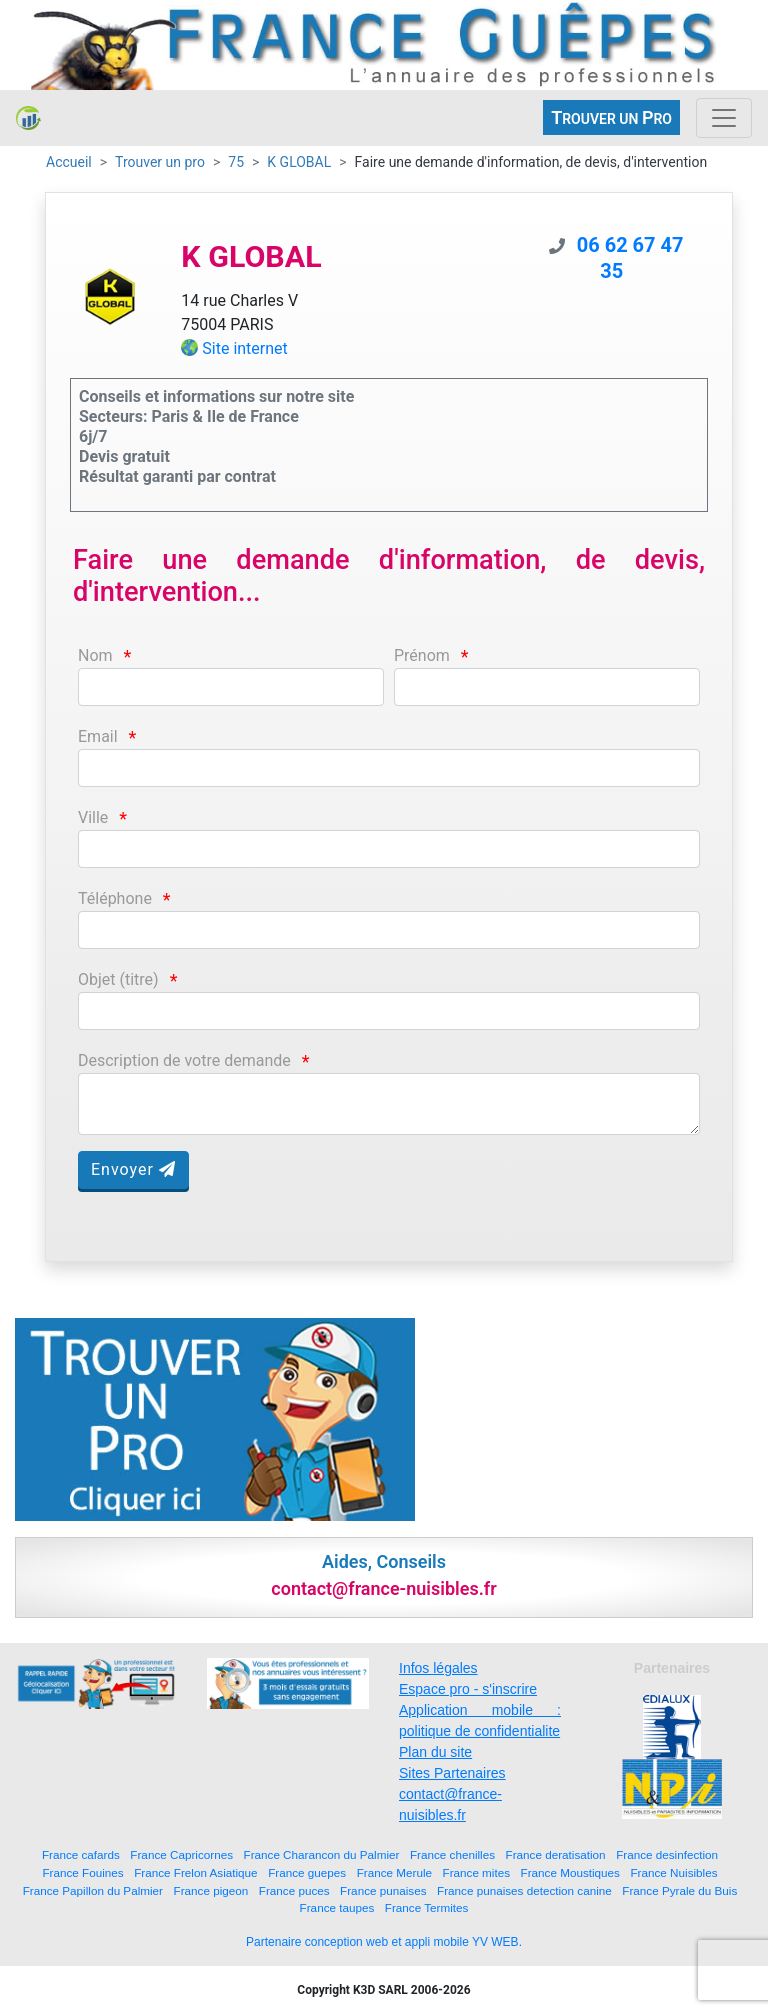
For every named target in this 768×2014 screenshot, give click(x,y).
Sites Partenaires (452, 1773)
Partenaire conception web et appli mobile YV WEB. (384, 1942)
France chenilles (452, 1854)
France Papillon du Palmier (93, 1890)
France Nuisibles (673, 1872)
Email (98, 736)
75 (236, 162)
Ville (93, 817)
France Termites (427, 1907)
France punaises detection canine (524, 1890)
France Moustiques (570, 1872)
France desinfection (667, 1854)
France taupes (337, 1907)
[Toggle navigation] (724, 118)
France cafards (81, 1854)
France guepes (307, 1872)
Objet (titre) (118, 979)
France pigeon (211, 1890)
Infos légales (438, 1668)
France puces (294, 1890)
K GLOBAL (299, 162)
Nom (95, 655)
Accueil (69, 162)
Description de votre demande (184, 1060)
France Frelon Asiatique (195, 1872)
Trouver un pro (160, 162)
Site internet (245, 348)
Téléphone (115, 898)
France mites (477, 1872)
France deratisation (556, 1854)
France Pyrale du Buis (679, 1890)
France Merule (394, 1872)
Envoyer (133, 1169)
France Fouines (82, 1872)
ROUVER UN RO (611, 117)
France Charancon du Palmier (322, 1854)
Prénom (422, 655)
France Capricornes (181, 1854)
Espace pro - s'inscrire (468, 1689)
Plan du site (435, 1752)
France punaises (383, 1890)
